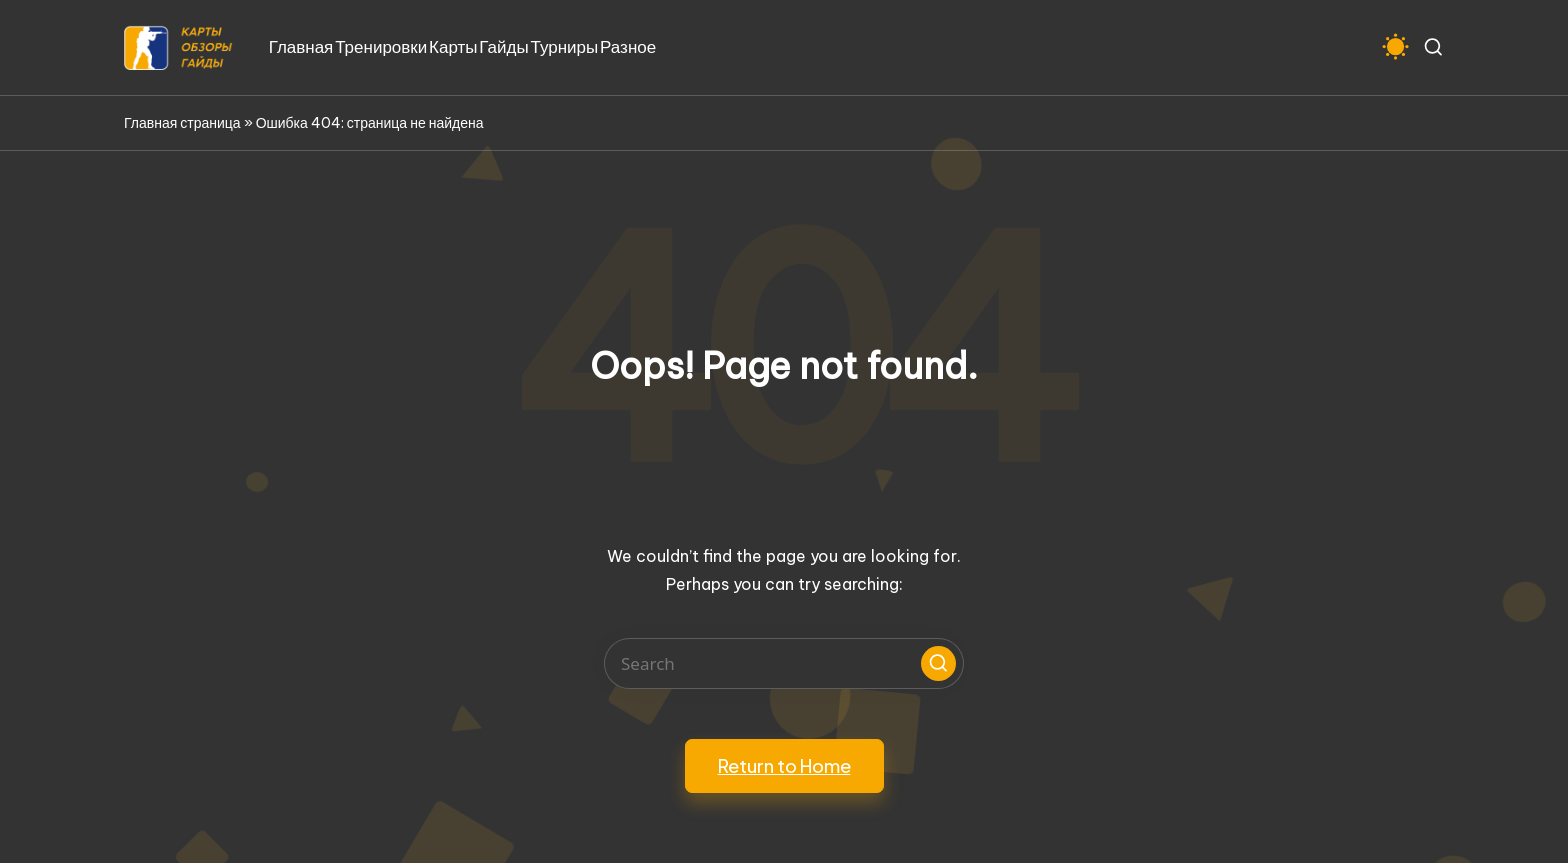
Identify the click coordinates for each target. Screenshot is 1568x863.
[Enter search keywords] (784, 663)
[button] (938, 663)
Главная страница (182, 123)
